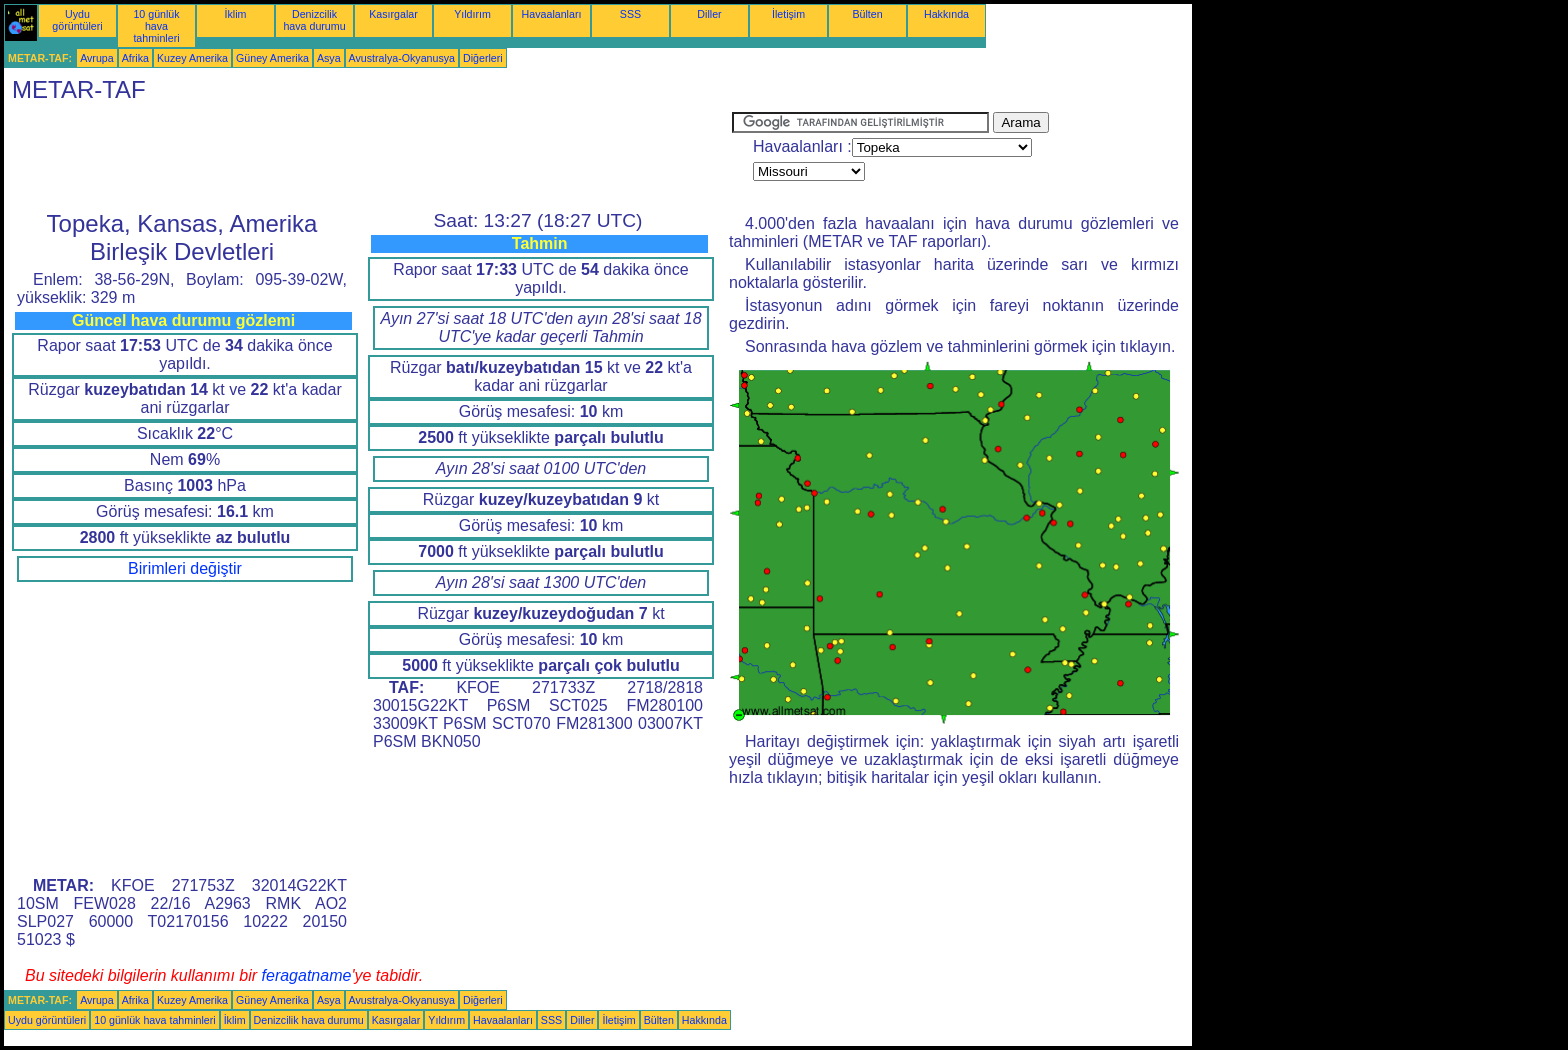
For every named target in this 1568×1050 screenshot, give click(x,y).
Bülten (867, 14)
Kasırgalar (393, 14)
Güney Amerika (272, 58)
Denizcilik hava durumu (314, 20)
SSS (630, 14)
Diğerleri (483, 58)
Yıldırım (472, 14)
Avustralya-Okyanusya (402, 58)
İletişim (788, 14)
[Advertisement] (368, 157)
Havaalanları (552, 14)
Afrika (135, 58)
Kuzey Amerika (192, 58)
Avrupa (97, 58)
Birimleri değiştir (185, 568)
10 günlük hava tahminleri (156, 26)
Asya (329, 58)
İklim (236, 14)
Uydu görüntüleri (77, 20)
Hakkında (946, 14)
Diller (709, 14)
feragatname (307, 975)
